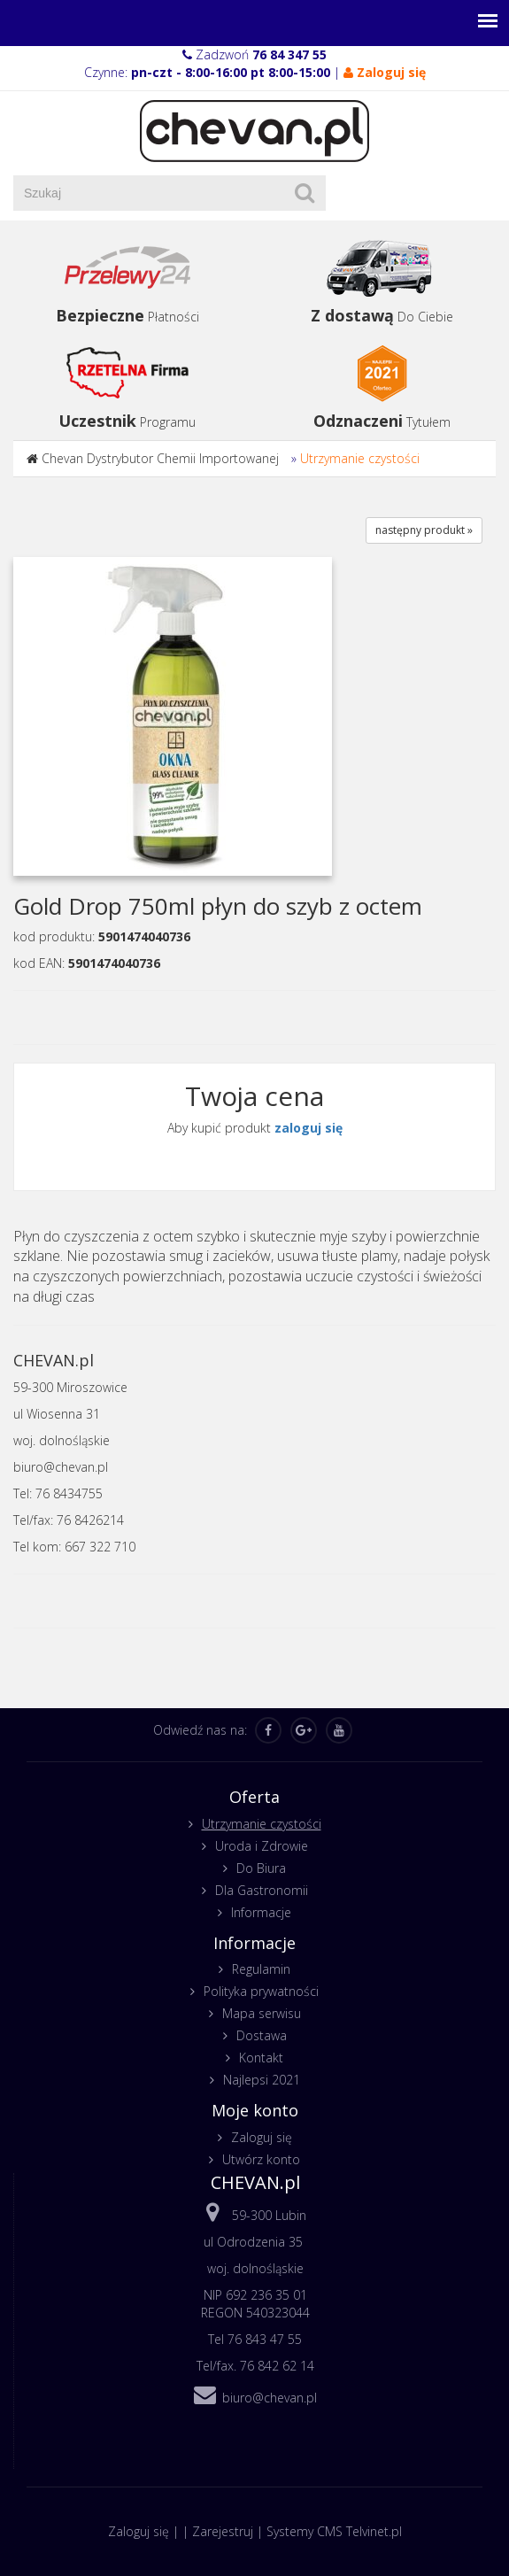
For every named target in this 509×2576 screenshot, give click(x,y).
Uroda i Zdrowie (261, 1845)
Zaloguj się (261, 2137)
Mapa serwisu (261, 2013)
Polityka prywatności (261, 1991)
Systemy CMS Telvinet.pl (334, 2531)
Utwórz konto (261, 2159)
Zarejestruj (222, 2531)
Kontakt (261, 2057)
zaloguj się (308, 1127)
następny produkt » (424, 530)
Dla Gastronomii (261, 1890)
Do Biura (261, 1868)
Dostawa (261, 2035)
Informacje (261, 1912)
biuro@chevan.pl (269, 2397)
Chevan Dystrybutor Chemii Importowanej (160, 458)
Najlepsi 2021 (261, 2079)
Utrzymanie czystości (360, 458)
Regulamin (261, 1969)
